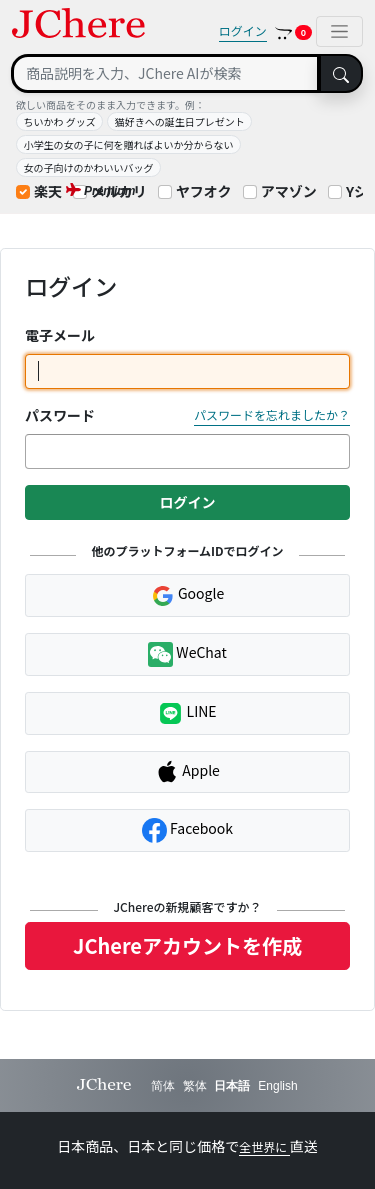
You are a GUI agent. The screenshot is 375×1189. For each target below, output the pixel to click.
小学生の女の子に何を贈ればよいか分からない (129, 144)
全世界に (264, 1146)
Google (187, 595)
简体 (163, 1086)
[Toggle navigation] (339, 31)
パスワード (60, 415)
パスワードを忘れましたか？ (272, 414)
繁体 (195, 1086)
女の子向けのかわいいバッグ (89, 167)
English (277, 1086)
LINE (187, 713)
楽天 (48, 191)
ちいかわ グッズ (60, 121)
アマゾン (289, 191)
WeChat (187, 654)
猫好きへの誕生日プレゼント (180, 121)
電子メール (60, 335)
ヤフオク (204, 191)
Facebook (187, 830)
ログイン (243, 30)
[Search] (165, 73)
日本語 (232, 1086)
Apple (187, 772)
